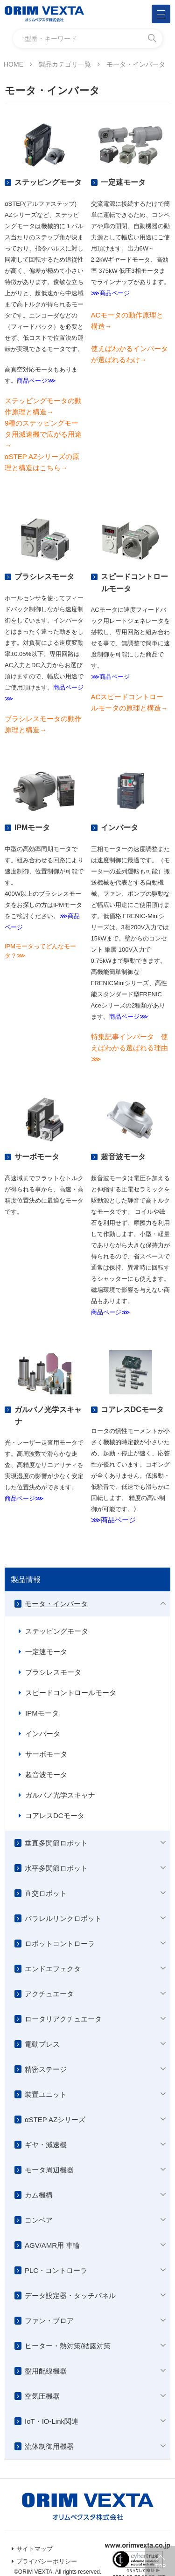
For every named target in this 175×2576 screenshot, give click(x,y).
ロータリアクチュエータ (63, 2019)
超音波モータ (46, 1774)
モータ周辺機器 (49, 2170)
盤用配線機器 (46, 2371)
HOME (13, 64)
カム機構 (39, 2195)
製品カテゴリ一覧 (65, 64)
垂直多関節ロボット (56, 1843)
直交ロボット (46, 1893)
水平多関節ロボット (56, 1868)
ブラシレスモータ (53, 1672)
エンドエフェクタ (53, 1969)
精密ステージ (46, 2069)
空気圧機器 (42, 2396)
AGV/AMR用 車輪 (52, 2245)
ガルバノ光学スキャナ (60, 1795)
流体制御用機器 (49, 2446)
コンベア (39, 2220)
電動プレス (42, 2044)
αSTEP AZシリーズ (55, 2119)
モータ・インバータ (56, 1604)
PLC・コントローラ (56, 2270)
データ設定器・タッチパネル (70, 2295)
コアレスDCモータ (54, 1815)
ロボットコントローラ (60, 1943)
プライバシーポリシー (46, 2561)
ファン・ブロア (49, 2321)
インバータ (42, 1734)
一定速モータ (46, 1652)
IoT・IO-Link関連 (51, 2421)
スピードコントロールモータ (70, 1693)
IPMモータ (42, 1713)
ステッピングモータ (56, 1631)
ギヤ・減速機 (46, 2145)
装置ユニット (46, 2094)
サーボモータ (46, 1754)
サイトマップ (34, 2548)
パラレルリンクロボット (63, 1918)
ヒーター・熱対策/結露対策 (68, 2346)
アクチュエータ (49, 1994)
